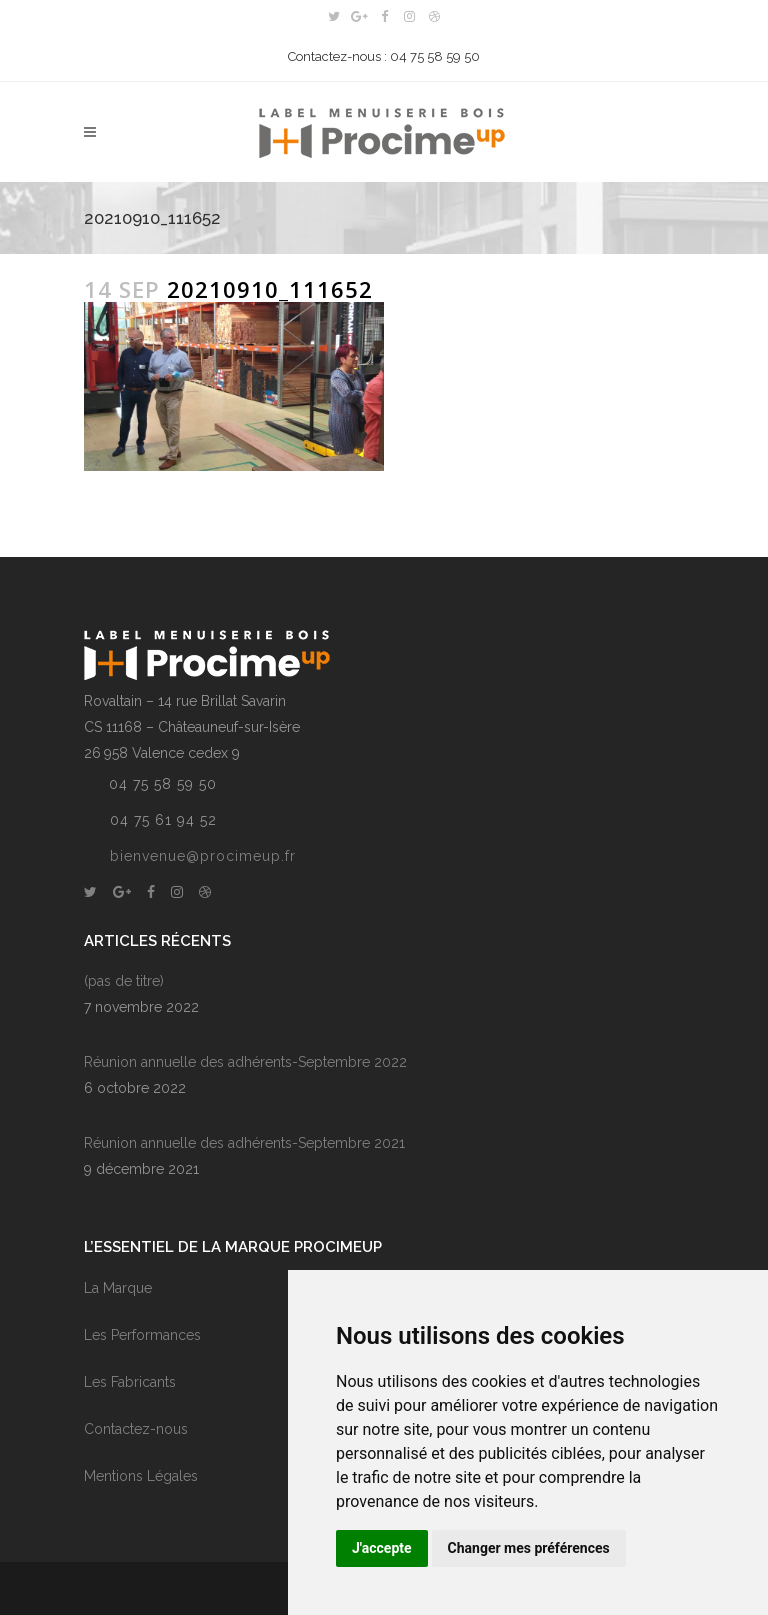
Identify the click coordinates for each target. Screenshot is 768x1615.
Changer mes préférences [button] (529, 1548)
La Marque (118, 1288)
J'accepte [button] (382, 1548)
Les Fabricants (130, 1382)
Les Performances (142, 1335)
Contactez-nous (136, 1429)
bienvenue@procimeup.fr (203, 856)
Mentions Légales (141, 1476)
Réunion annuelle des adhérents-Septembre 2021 (244, 1143)
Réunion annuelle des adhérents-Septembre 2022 (245, 1062)
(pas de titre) (124, 981)
